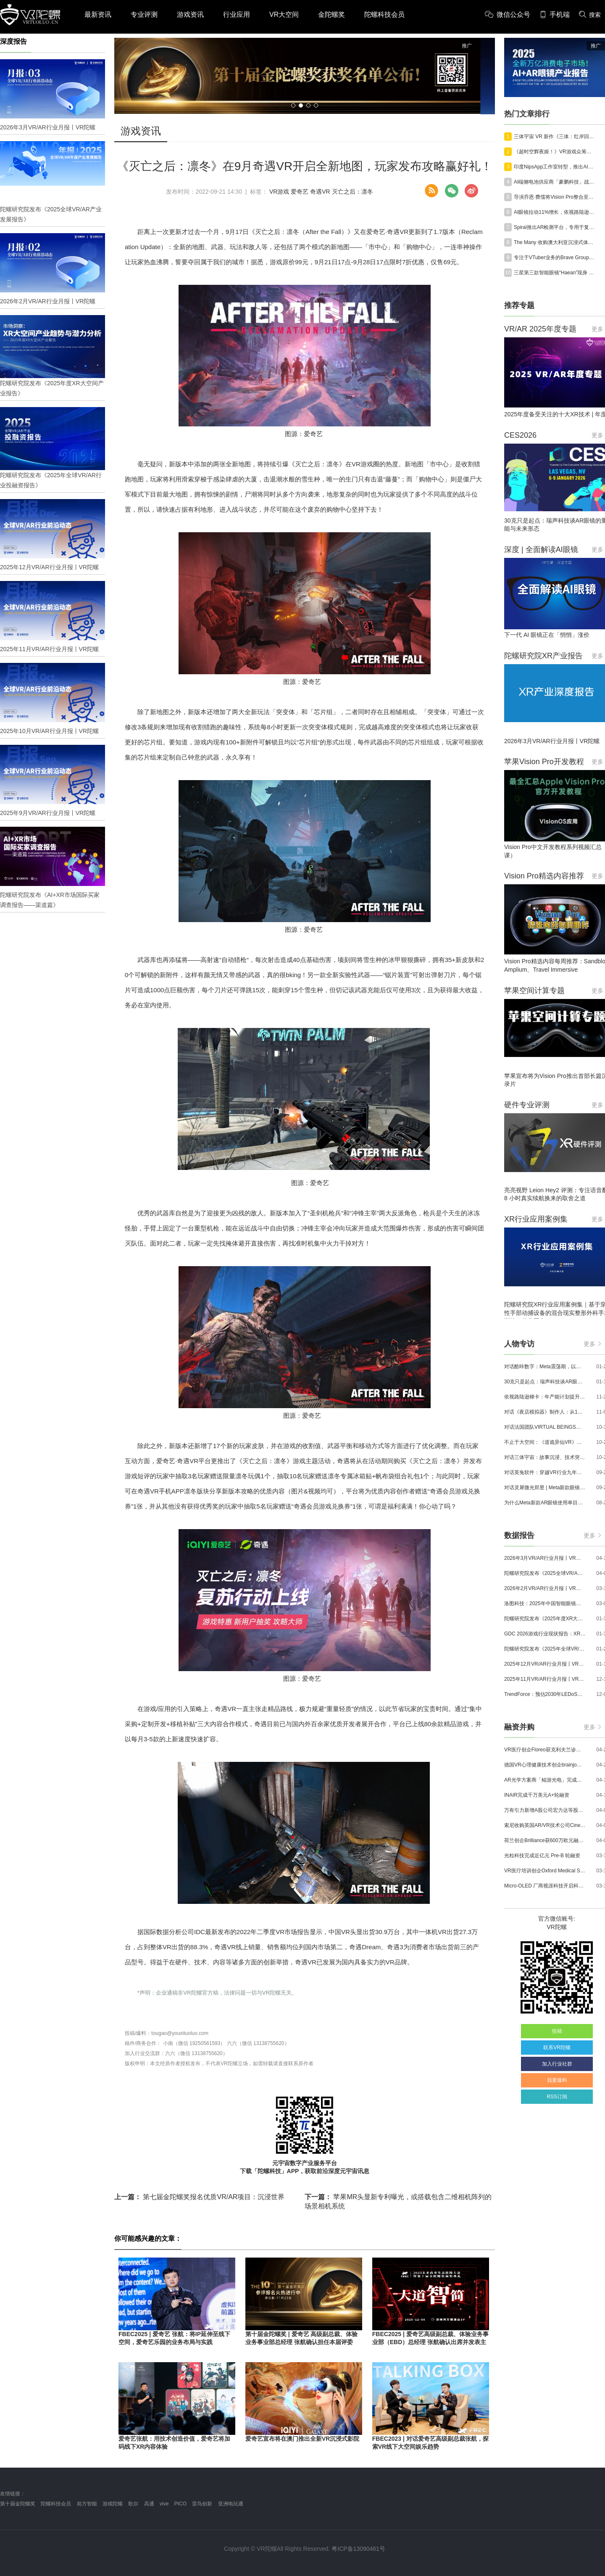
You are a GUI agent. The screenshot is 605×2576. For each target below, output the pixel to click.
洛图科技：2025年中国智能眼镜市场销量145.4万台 (545, 1603)
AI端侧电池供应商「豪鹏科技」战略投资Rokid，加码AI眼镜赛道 (554, 182)
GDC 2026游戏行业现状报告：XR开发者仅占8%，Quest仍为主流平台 (545, 1634)
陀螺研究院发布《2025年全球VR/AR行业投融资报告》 (545, 1649)
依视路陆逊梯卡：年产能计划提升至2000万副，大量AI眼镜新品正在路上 (545, 1397)
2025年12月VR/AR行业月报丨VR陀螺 (545, 1664)
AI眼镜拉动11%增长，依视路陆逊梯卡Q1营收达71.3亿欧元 (554, 212)
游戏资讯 (190, 14)
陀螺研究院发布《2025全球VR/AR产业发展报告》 (545, 1573)
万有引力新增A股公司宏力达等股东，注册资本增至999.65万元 (545, 1810)
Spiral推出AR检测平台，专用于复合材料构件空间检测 (554, 227)
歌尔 (133, 2504)
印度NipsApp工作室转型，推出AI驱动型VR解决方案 (554, 167)
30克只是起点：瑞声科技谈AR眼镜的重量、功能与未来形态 (545, 1382)
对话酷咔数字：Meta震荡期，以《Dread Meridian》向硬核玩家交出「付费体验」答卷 (545, 1366)
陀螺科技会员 (384, 14)
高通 (149, 2504)
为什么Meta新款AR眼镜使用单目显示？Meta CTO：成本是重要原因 (545, 1503)
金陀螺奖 (331, 14)
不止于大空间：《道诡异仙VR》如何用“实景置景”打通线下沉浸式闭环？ (545, 1442)
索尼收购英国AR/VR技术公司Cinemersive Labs (545, 1825)
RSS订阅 (557, 2097)
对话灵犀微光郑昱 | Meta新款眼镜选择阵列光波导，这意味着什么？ (545, 1487)
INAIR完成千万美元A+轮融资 (536, 1795)
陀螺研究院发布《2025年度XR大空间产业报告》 (545, 1619)
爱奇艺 (299, 191)
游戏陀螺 (113, 2504)
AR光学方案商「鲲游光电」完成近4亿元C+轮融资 (545, 1780)
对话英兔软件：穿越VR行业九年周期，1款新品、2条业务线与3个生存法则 (545, 1472)
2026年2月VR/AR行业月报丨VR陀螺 (545, 1588)
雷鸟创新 (202, 2504)
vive (164, 2504)
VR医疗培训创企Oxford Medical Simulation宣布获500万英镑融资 (545, 1871)
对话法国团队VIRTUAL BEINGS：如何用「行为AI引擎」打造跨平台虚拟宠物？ (545, 1427)
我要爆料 (557, 2080)
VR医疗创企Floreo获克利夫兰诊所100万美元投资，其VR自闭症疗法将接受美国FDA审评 (545, 1750)
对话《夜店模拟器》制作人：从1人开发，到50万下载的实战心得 (545, 1412)
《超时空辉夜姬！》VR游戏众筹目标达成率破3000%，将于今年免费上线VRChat (554, 152)
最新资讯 (97, 14)
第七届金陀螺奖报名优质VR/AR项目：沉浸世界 (199, 2196)
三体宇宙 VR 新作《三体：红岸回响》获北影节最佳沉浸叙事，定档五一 (554, 136)
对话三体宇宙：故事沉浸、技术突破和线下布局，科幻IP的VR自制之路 (545, 1457)
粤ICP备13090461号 (358, 2548)
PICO (180, 2504)
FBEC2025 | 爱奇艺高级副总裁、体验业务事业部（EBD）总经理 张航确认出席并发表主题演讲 (430, 2342)
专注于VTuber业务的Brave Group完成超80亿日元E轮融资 (554, 257)
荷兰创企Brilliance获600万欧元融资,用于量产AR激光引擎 (545, 1840)
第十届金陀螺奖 (17, 2504)
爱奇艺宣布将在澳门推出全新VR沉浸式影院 (302, 2438)
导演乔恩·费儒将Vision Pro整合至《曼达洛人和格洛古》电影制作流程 (554, 197)
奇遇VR (320, 191)
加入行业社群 (557, 2064)
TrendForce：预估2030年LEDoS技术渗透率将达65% (545, 1694)
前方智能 (87, 2504)
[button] (293, 105)
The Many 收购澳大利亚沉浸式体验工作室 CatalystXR (554, 242)
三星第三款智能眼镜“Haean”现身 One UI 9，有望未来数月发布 (554, 273)
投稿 (557, 2031)
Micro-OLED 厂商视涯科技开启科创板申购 (545, 1886)
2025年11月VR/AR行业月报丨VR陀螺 (545, 1679)
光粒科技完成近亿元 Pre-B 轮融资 (542, 1855)
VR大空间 (284, 14)
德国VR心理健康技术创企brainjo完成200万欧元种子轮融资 (545, 1765)
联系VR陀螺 (557, 2047)
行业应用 (236, 14)
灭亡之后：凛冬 (352, 191)
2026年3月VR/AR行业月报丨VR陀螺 (545, 1558)
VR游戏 (279, 191)
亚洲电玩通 (230, 2504)
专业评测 (144, 14)
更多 (592, 1344)
